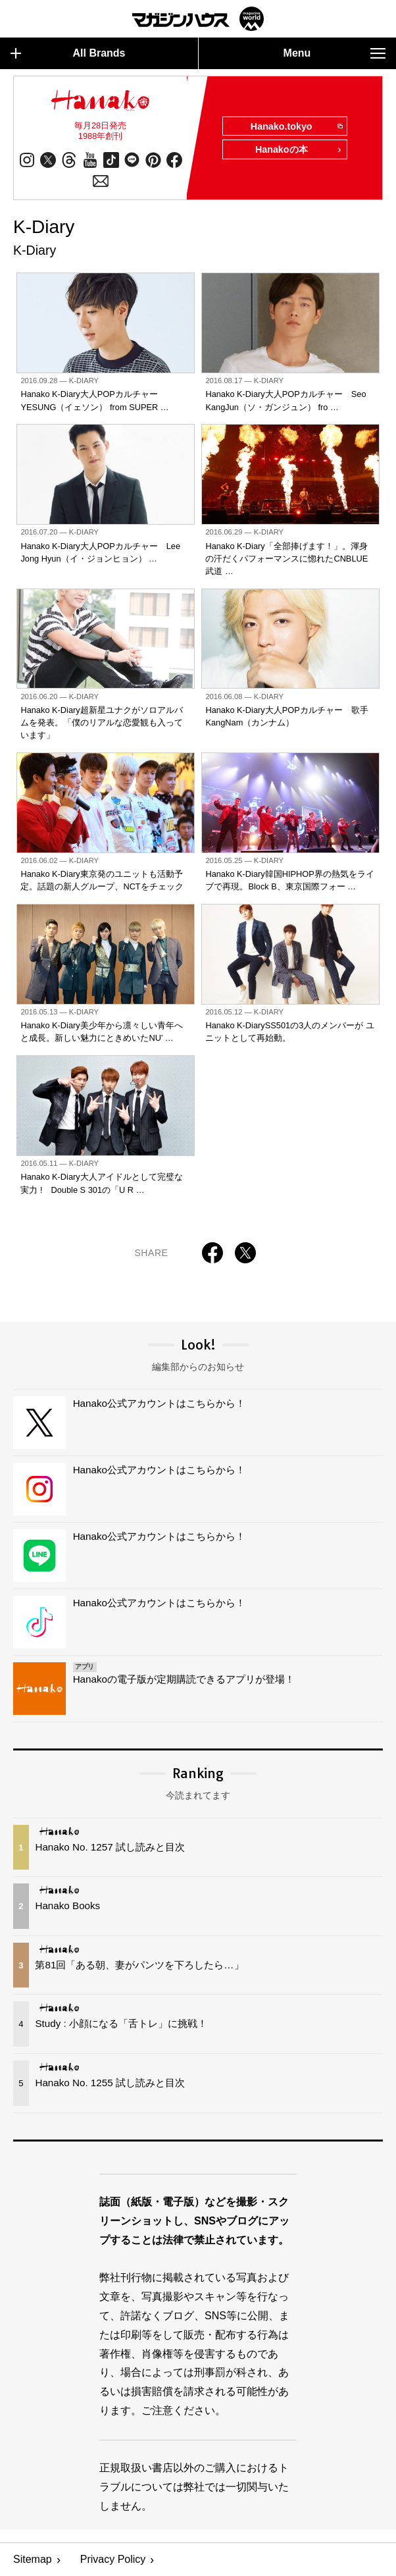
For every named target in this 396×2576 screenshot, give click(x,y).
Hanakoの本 (298, 150)
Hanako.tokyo (295, 127)
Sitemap (32, 2559)
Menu (334, 53)
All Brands (68, 53)
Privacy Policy (113, 2559)
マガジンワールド (198, 19)
